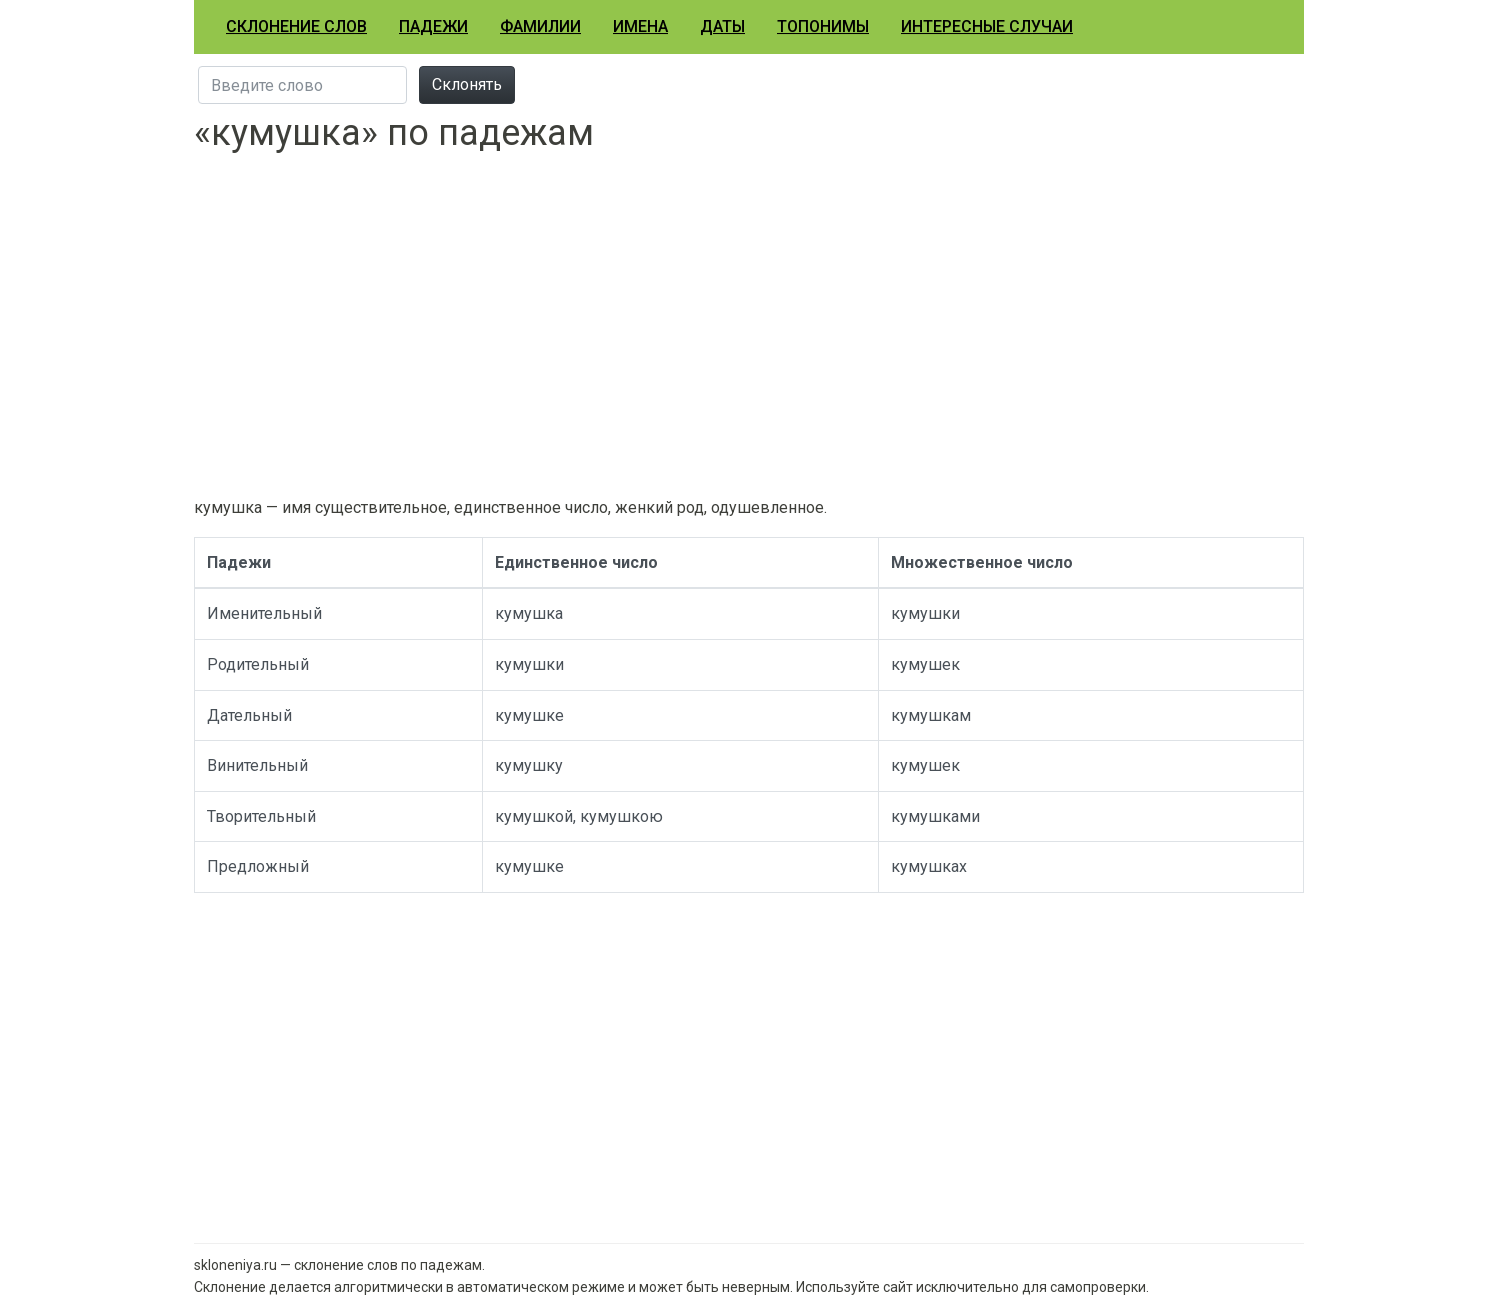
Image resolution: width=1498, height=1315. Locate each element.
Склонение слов (296, 26)
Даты (722, 26)
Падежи (433, 26)
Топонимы (823, 26)
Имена (640, 26)
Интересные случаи (987, 26)
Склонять (467, 84)
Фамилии (540, 26)
